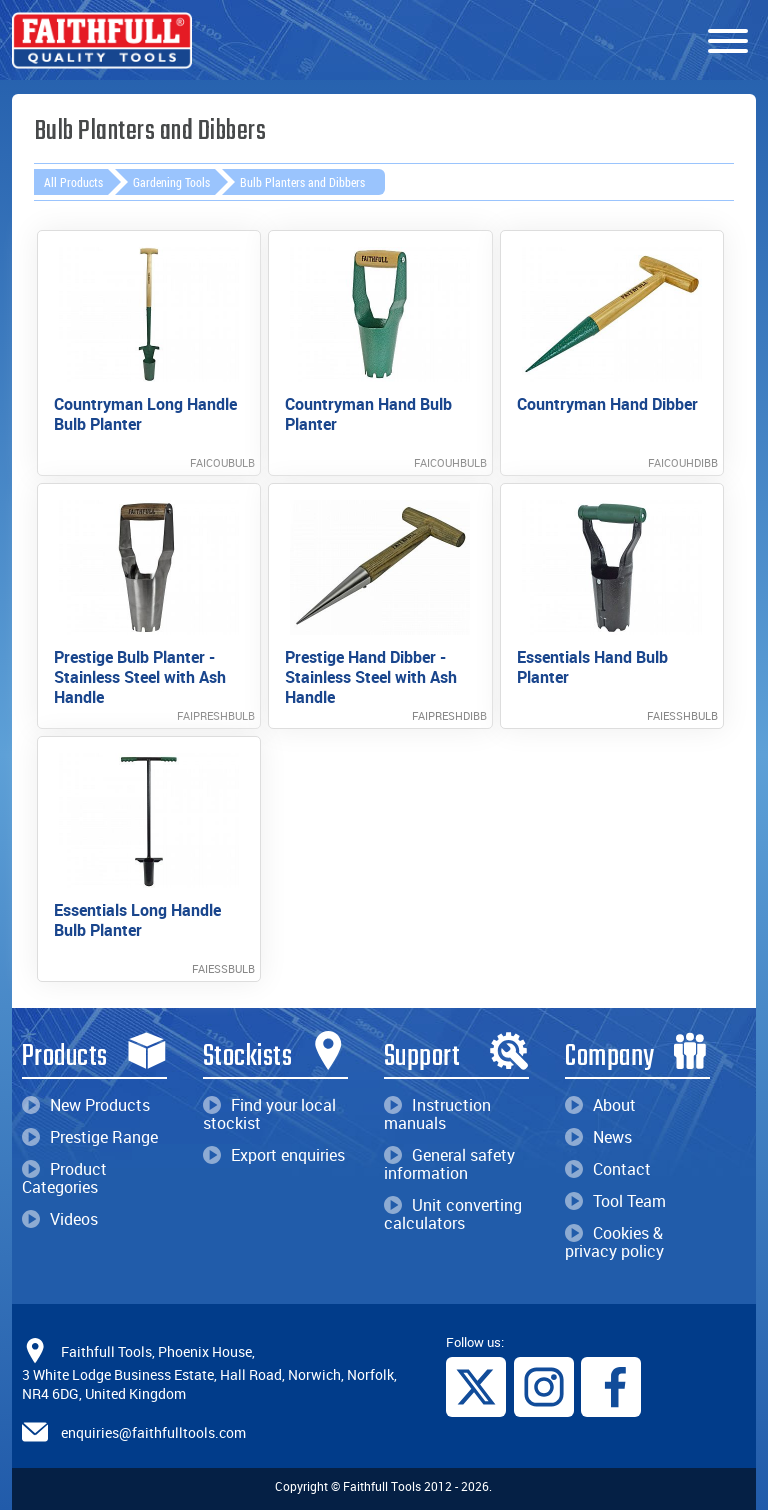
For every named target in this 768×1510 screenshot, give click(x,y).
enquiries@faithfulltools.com (153, 1432)
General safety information (449, 1164)
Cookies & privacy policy (614, 1242)
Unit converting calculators (453, 1214)
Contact (608, 1169)
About (600, 1105)
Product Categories (64, 1178)
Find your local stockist (269, 1114)
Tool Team (615, 1201)
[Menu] (728, 42)
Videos (60, 1219)
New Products (86, 1105)
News (598, 1137)
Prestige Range (90, 1137)
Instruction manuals (437, 1114)
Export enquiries (274, 1155)
